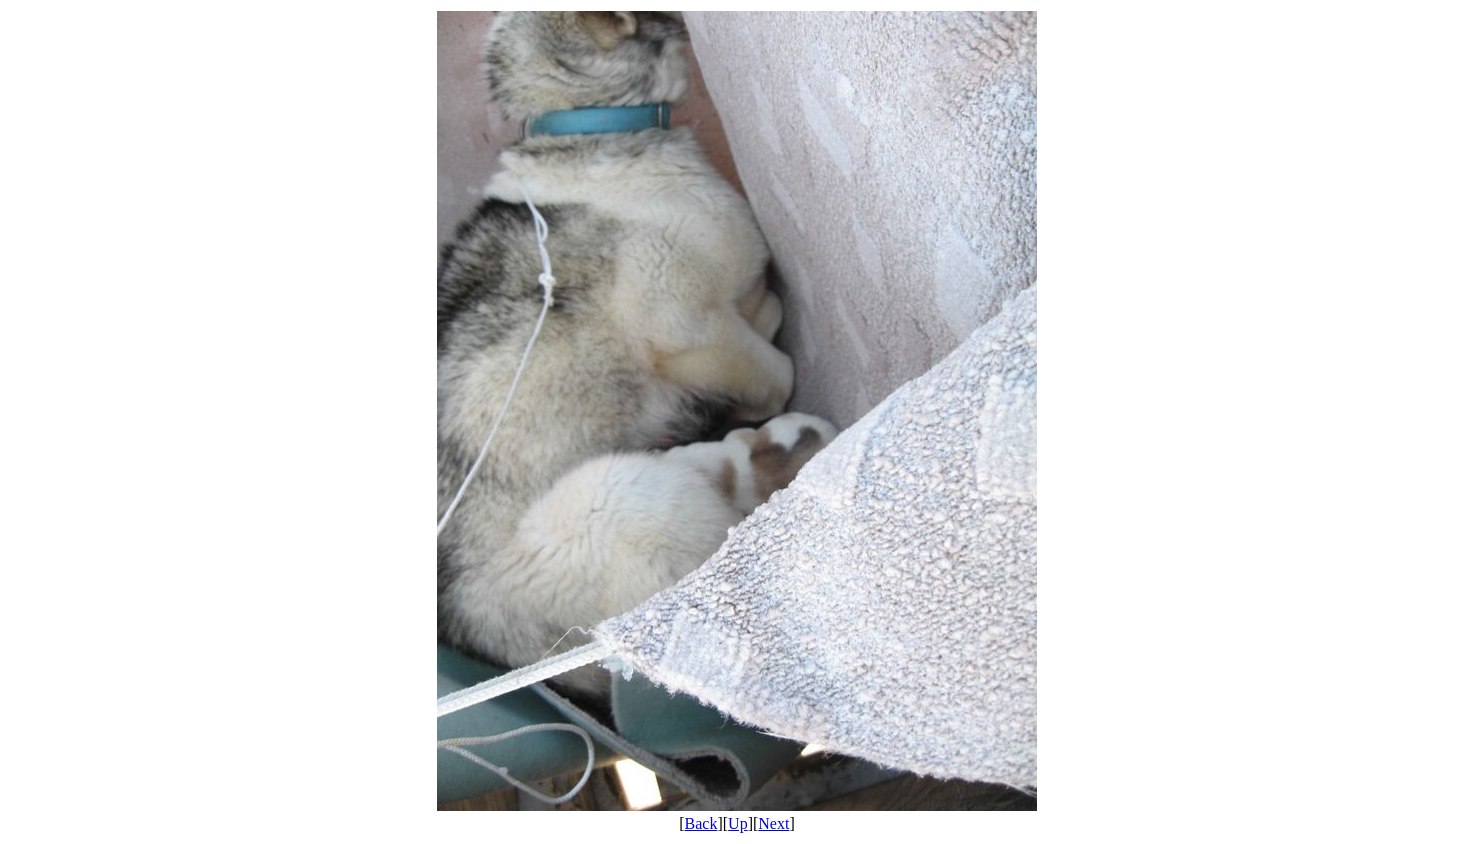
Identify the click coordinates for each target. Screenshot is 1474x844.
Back (701, 823)
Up (738, 823)
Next (773, 823)
